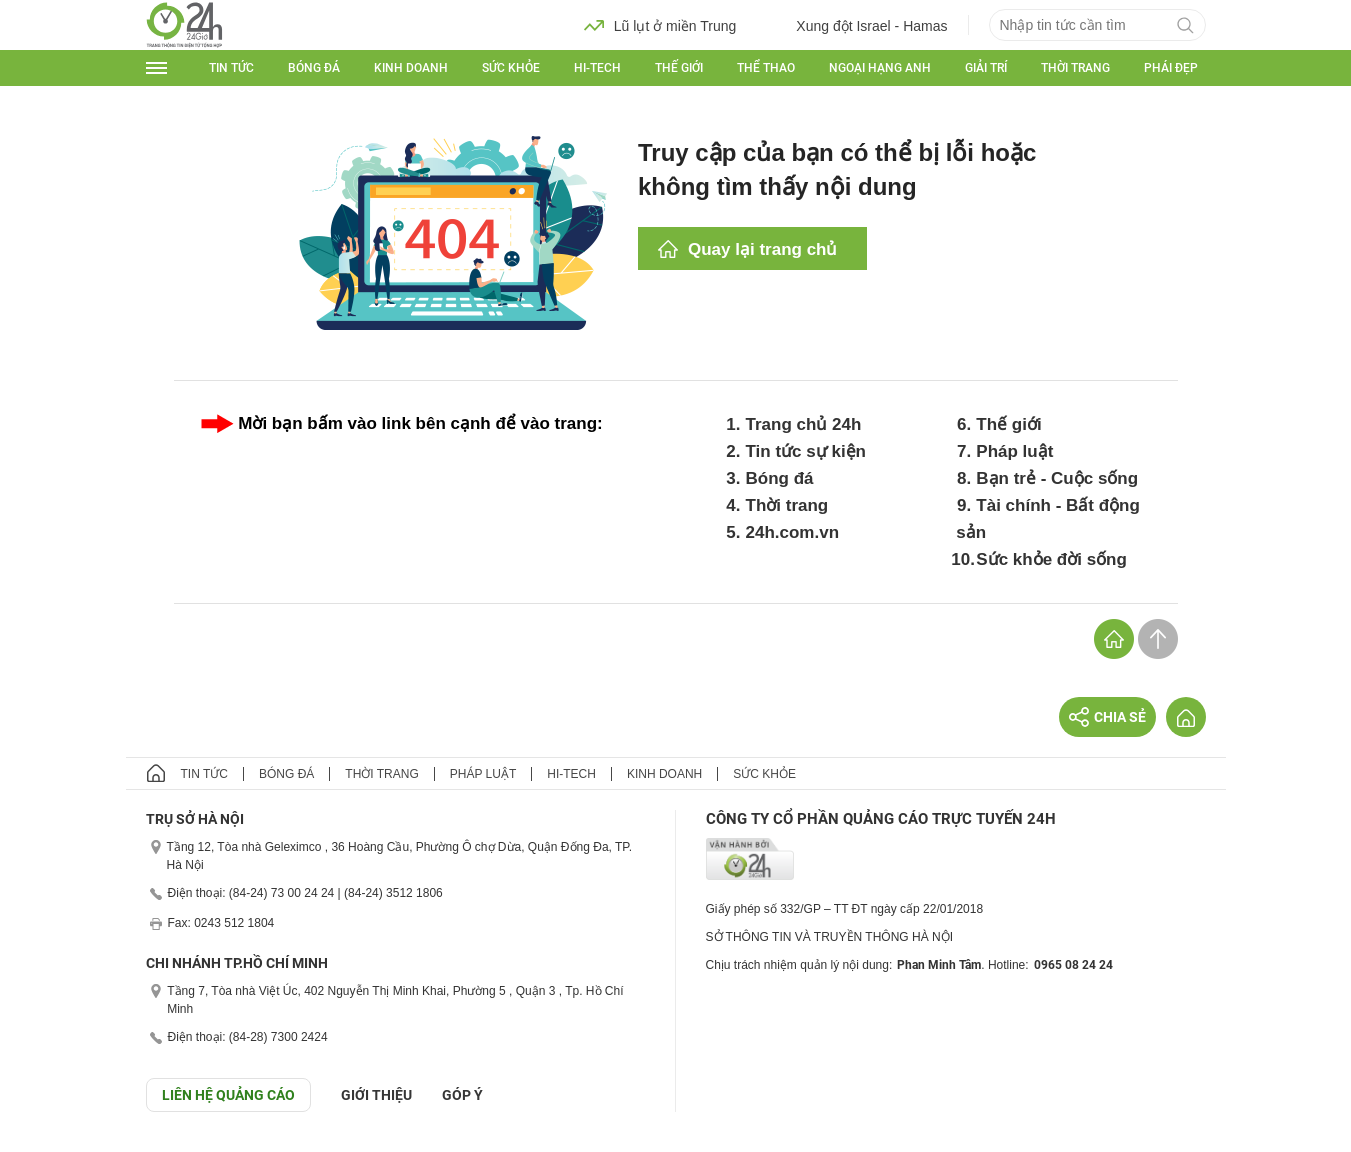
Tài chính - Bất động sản (1048, 519)
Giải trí (986, 68)
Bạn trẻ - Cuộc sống (1057, 478)
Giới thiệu (376, 1095)
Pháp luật (1014, 451)
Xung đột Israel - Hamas (856, 25)
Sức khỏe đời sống (1051, 559)
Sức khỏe (511, 68)
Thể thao (766, 68)
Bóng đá (314, 68)
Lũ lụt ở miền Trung (660, 25)
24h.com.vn (793, 532)
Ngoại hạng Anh (880, 68)
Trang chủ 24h (804, 424)
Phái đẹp (1171, 68)
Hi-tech (597, 68)
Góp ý (462, 1095)
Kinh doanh (411, 68)
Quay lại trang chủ (762, 249)
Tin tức (231, 68)
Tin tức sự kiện (806, 451)
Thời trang (1075, 68)
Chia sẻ (1107, 717)
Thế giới (679, 68)
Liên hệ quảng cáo (228, 1095)
